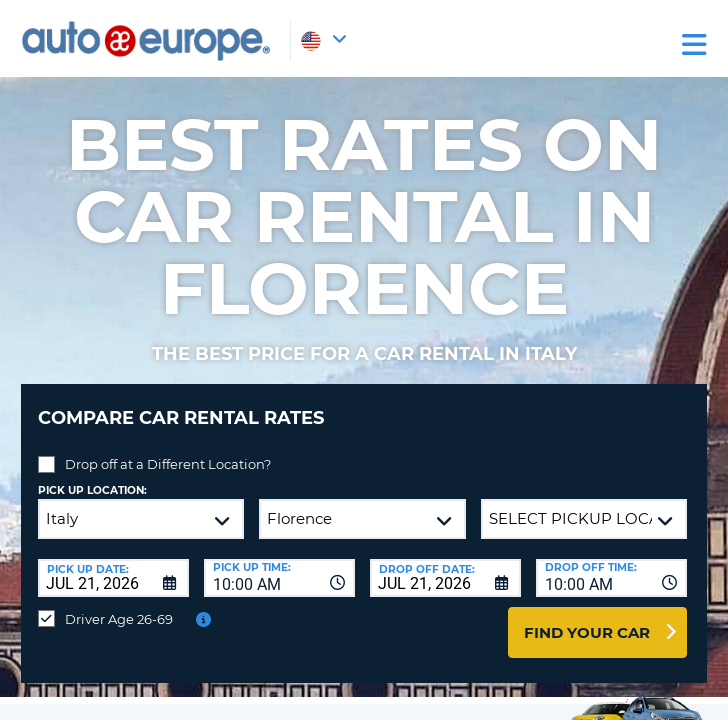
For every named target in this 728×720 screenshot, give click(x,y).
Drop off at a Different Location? (168, 464)
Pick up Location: (92, 490)
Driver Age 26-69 (119, 619)
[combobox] (279, 578)
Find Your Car (587, 632)
